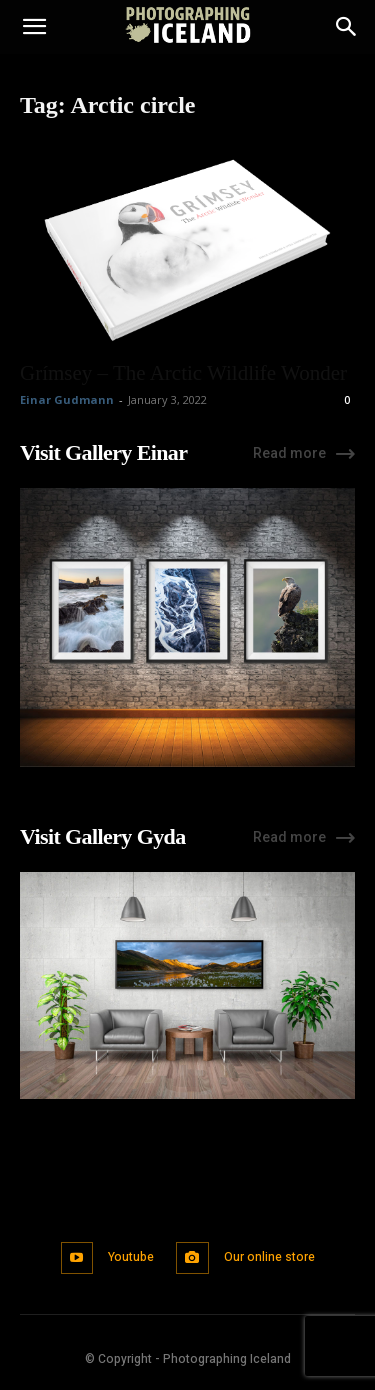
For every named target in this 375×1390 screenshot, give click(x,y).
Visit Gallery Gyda (103, 836)
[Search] (347, 27)
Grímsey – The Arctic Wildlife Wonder (183, 373)
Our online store (269, 1257)
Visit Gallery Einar (103, 452)
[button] (34, 27)
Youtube (131, 1257)
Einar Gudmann (67, 399)
